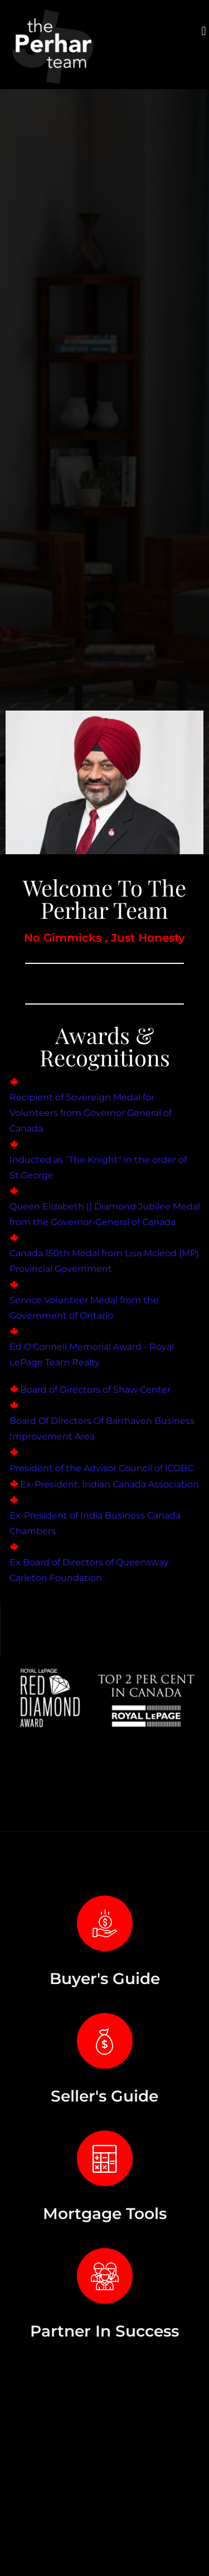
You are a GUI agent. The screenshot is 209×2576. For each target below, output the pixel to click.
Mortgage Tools (105, 2213)
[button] (203, 31)
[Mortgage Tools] (105, 2158)
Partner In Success (104, 2331)
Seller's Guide (104, 2096)
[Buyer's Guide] (105, 1923)
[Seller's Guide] (105, 2041)
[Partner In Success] (105, 2276)
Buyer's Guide (105, 1978)
